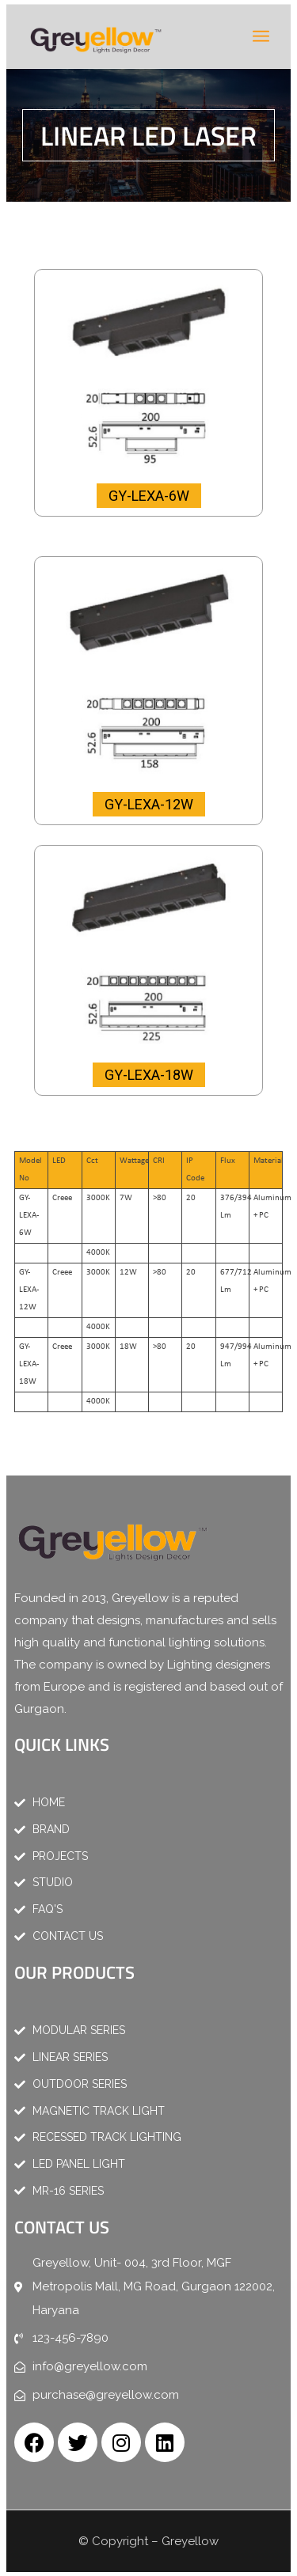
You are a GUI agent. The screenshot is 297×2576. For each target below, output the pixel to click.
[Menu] (261, 36)
